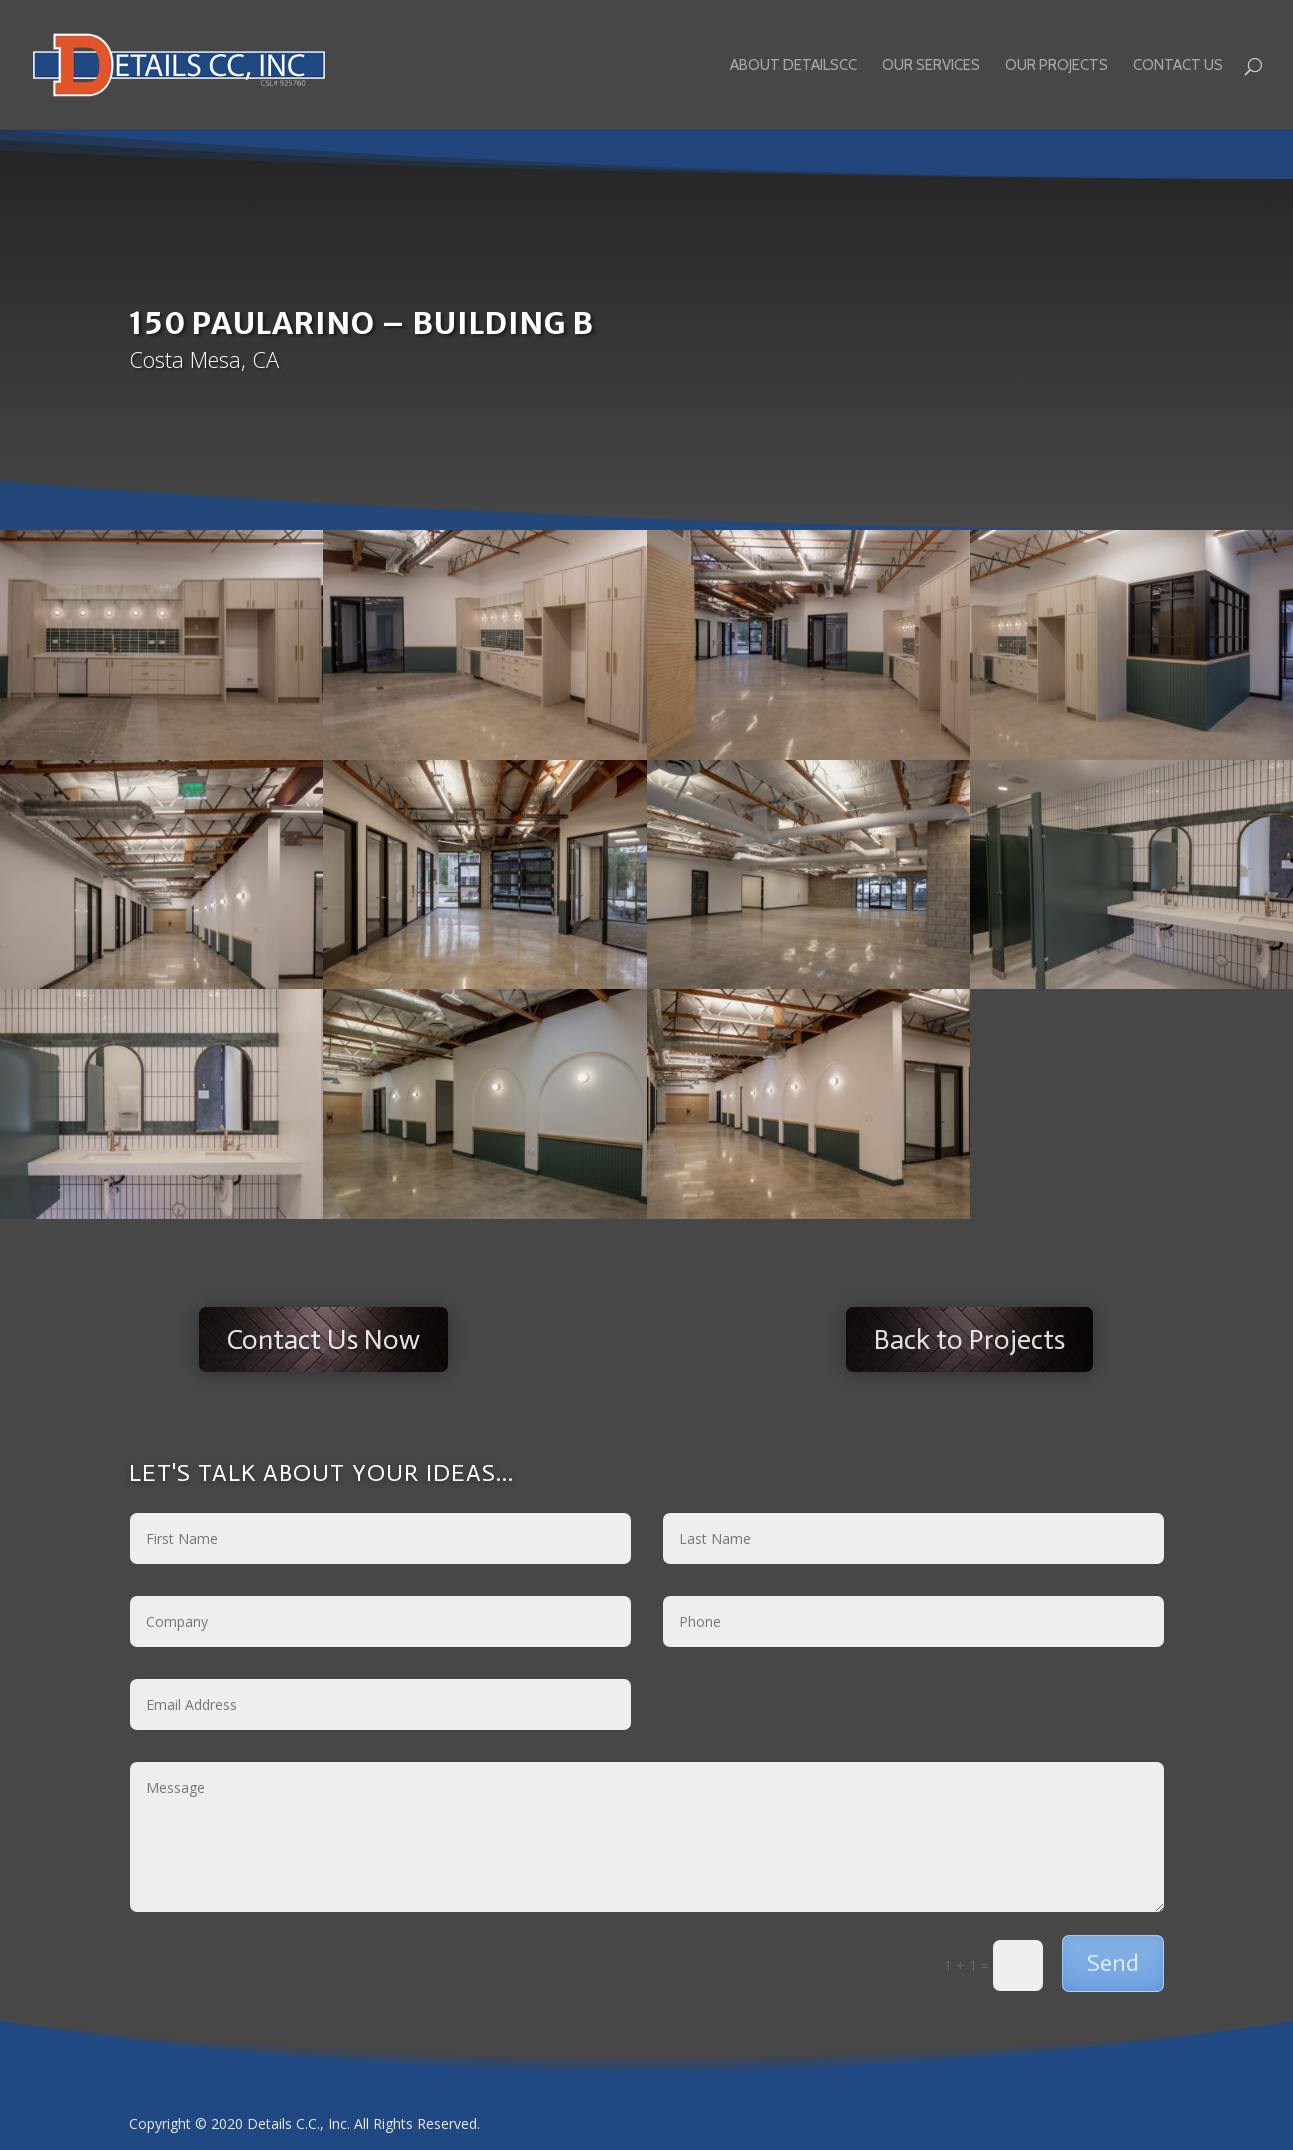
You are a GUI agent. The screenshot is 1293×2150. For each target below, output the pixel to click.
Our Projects (1056, 66)
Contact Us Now (323, 1339)
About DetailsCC (793, 66)
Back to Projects (969, 1339)
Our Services (931, 66)
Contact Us (1178, 66)
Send (1113, 1962)
